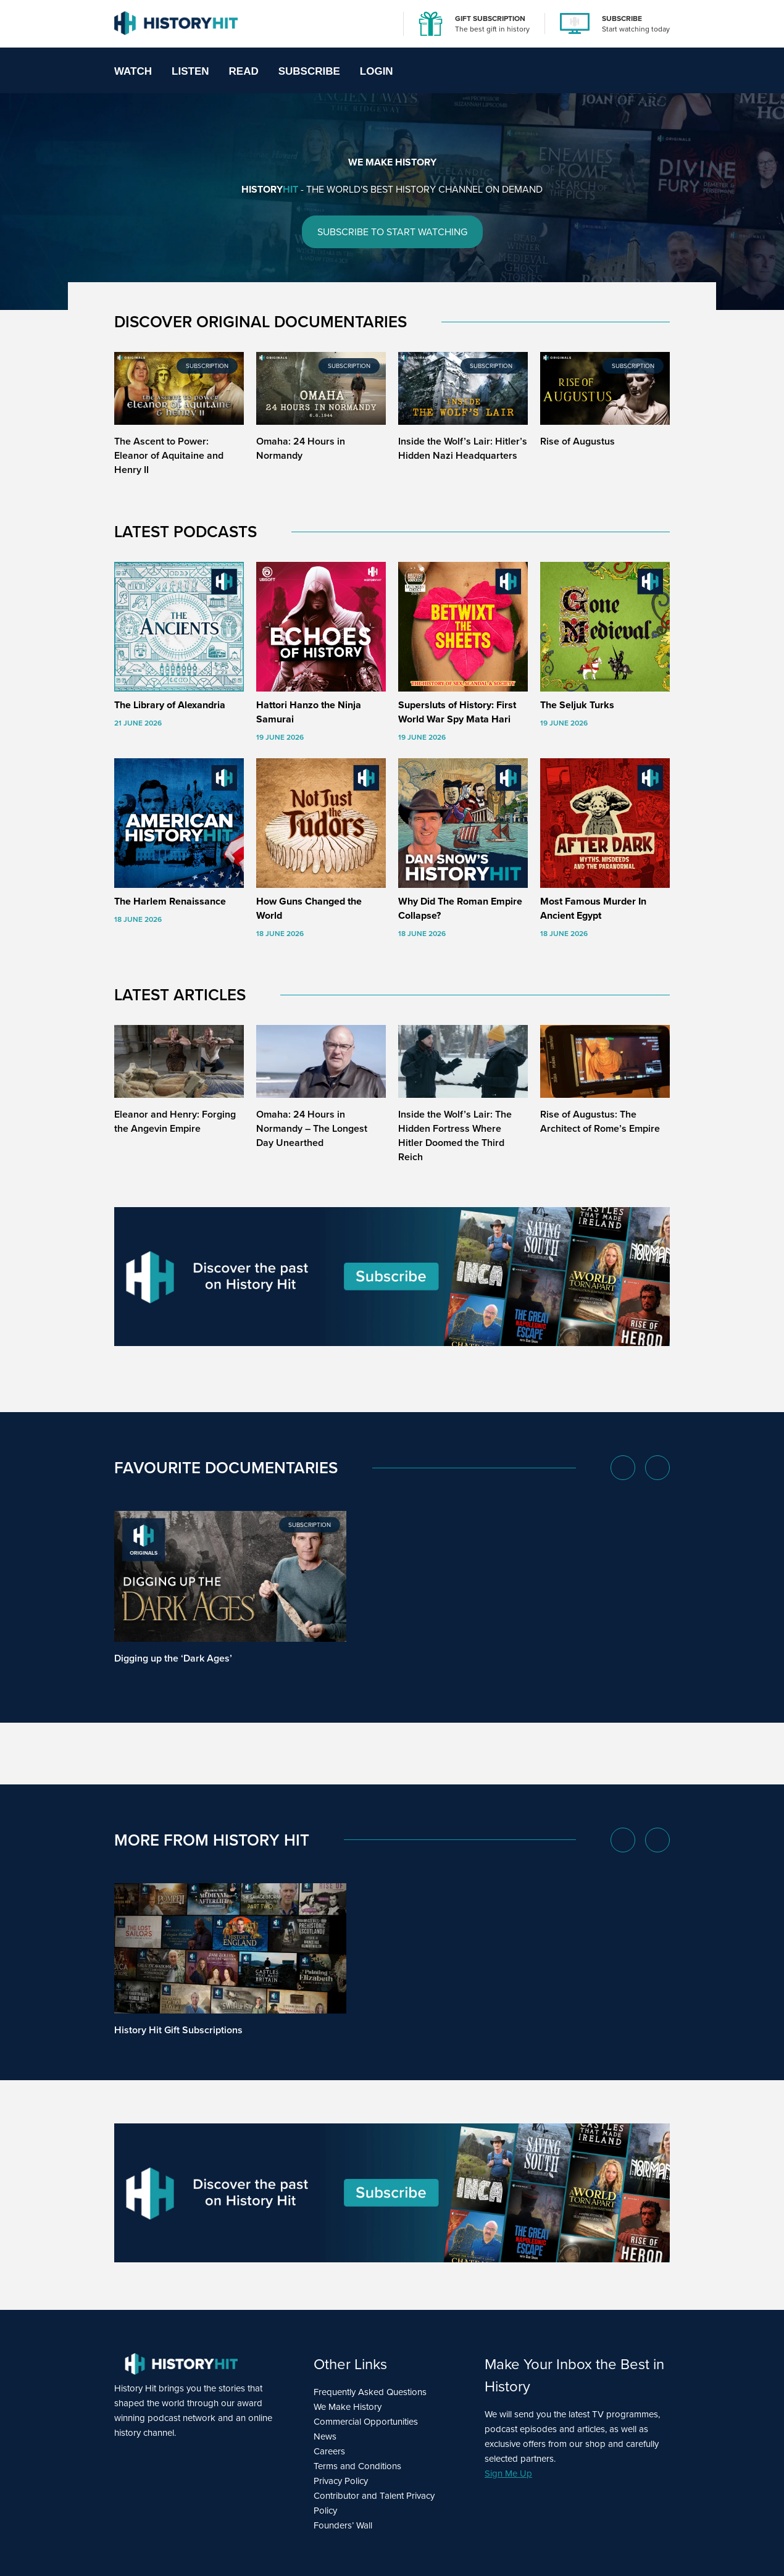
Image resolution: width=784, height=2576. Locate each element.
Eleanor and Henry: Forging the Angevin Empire (175, 1121)
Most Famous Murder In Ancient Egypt (593, 908)
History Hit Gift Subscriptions (178, 2030)
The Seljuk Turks (577, 705)
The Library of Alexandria (169, 705)
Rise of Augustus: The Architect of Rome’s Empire (600, 1121)
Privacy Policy (341, 2481)
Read (244, 71)
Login (376, 71)
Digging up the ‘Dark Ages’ (173, 1658)
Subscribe (309, 71)
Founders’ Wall (343, 2525)
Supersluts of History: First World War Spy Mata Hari (457, 712)
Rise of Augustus (577, 441)
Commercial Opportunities (366, 2421)
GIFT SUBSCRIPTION (490, 18)
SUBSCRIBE (622, 18)
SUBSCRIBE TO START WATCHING (392, 232)
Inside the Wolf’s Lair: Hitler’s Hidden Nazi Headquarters (462, 448)
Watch (133, 71)
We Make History (348, 2407)
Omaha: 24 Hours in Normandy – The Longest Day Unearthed (311, 1128)
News (325, 2436)
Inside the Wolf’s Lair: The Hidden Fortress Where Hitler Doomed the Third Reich (455, 1135)
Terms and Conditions (357, 2466)
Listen (190, 71)
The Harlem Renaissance (170, 901)
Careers (329, 2451)
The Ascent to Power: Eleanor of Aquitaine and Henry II (168, 455)
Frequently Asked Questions (370, 2392)
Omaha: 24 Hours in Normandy (300, 448)
